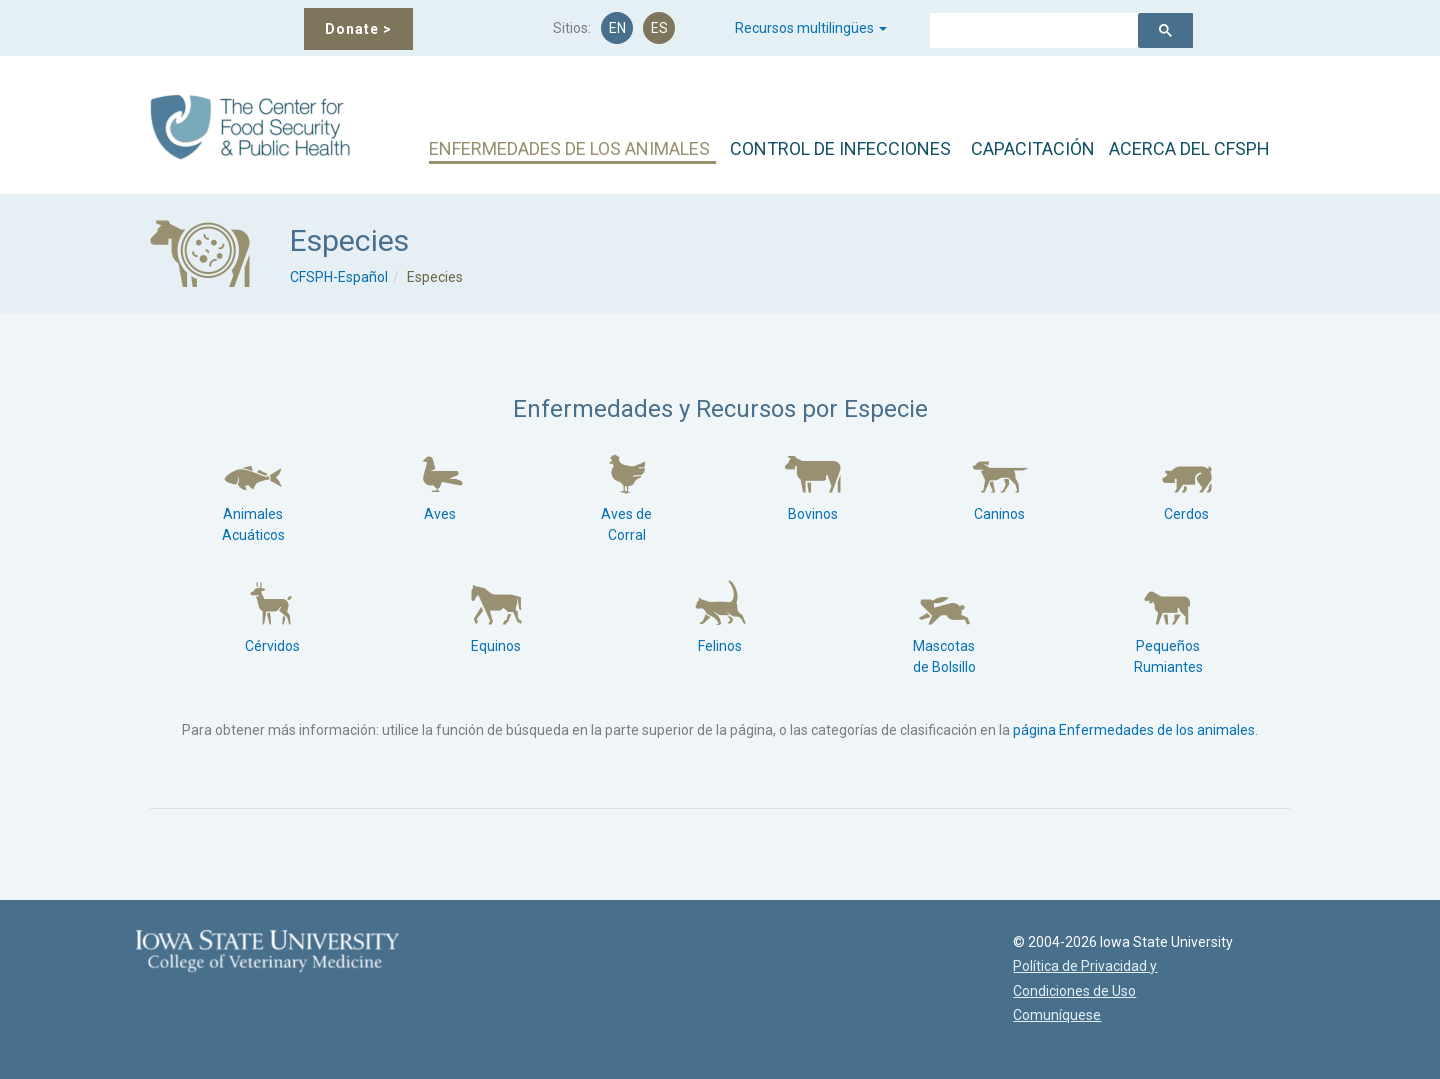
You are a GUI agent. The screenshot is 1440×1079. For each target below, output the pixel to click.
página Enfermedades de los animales (1134, 730)
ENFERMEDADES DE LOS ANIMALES (569, 148)
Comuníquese (1053, 1015)
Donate (358, 29)
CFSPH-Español (339, 277)
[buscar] (1025, 33)
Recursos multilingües (811, 28)
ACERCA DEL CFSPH (1189, 148)
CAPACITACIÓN (1033, 148)
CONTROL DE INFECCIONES (840, 148)
